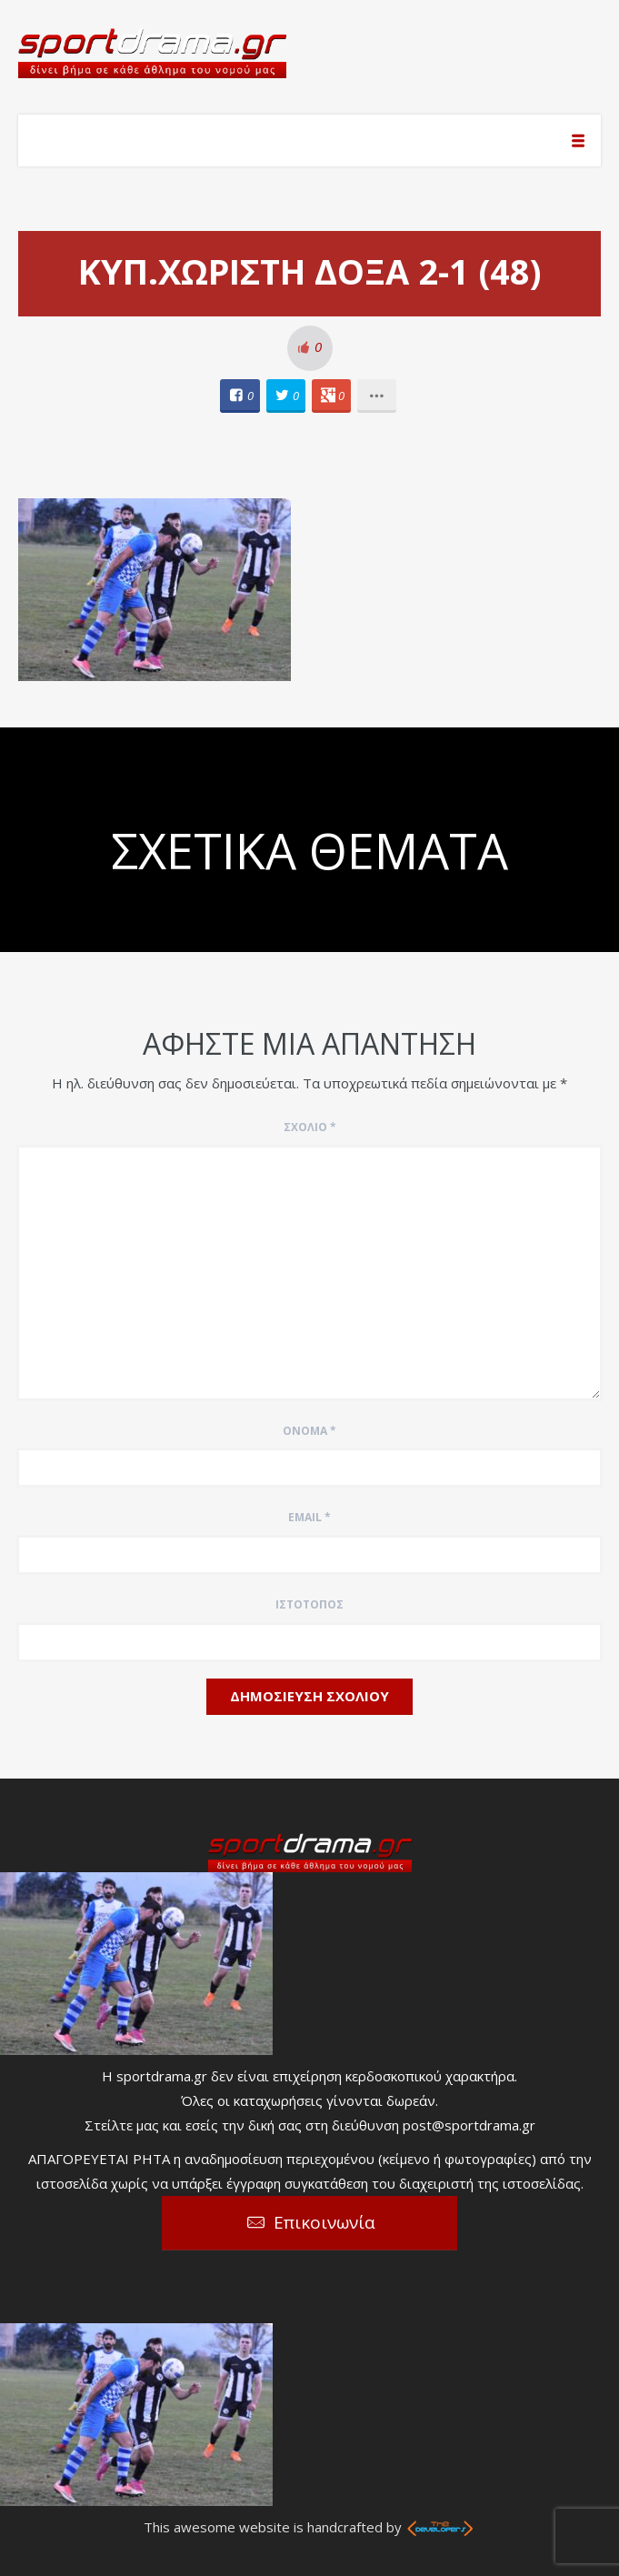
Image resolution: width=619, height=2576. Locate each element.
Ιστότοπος (309, 1604)
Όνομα (309, 1430)
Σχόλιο (310, 1127)
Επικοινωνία (324, 2222)
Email (309, 1517)
